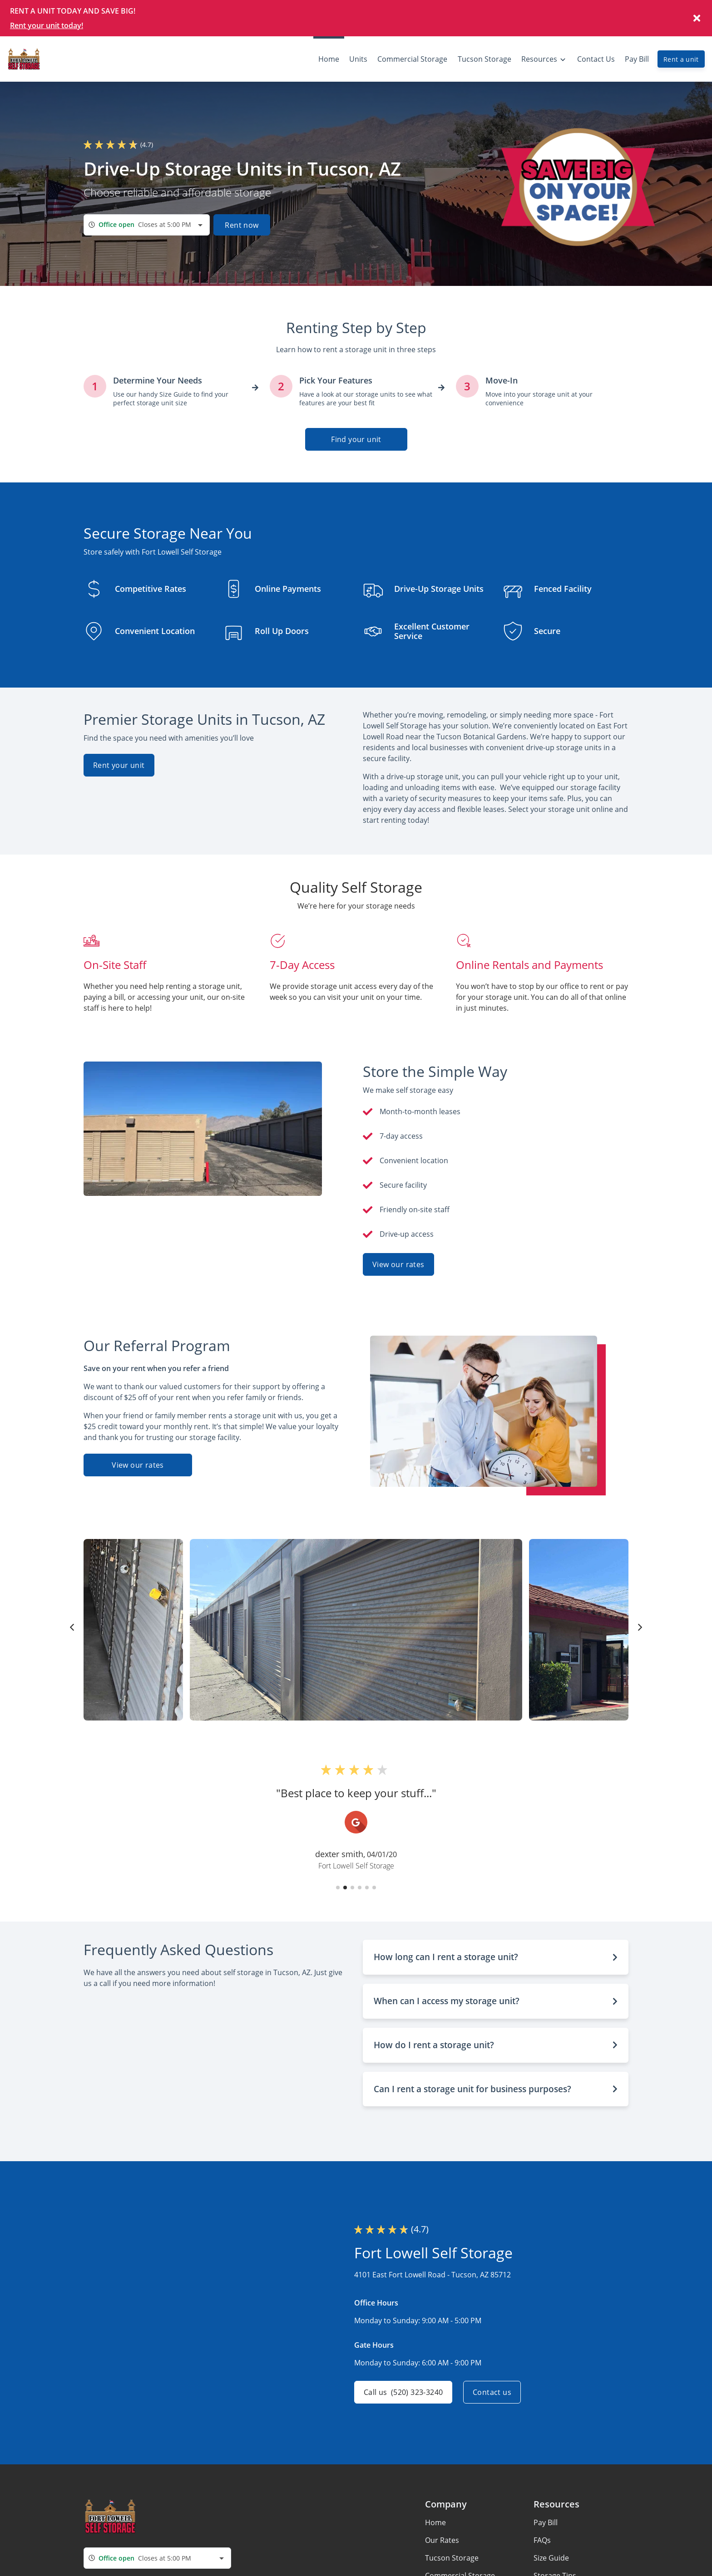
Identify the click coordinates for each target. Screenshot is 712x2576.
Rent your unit (119, 765)
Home (435, 2522)
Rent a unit (681, 59)
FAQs (542, 2540)
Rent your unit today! (46, 25)
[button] (338, 1887)
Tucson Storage (452, 2558)
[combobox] (147, 225)
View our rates (398, 1264)
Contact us (492, 2392)
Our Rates (442, 2540)
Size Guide (551, 2558)
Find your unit (356, 439)
